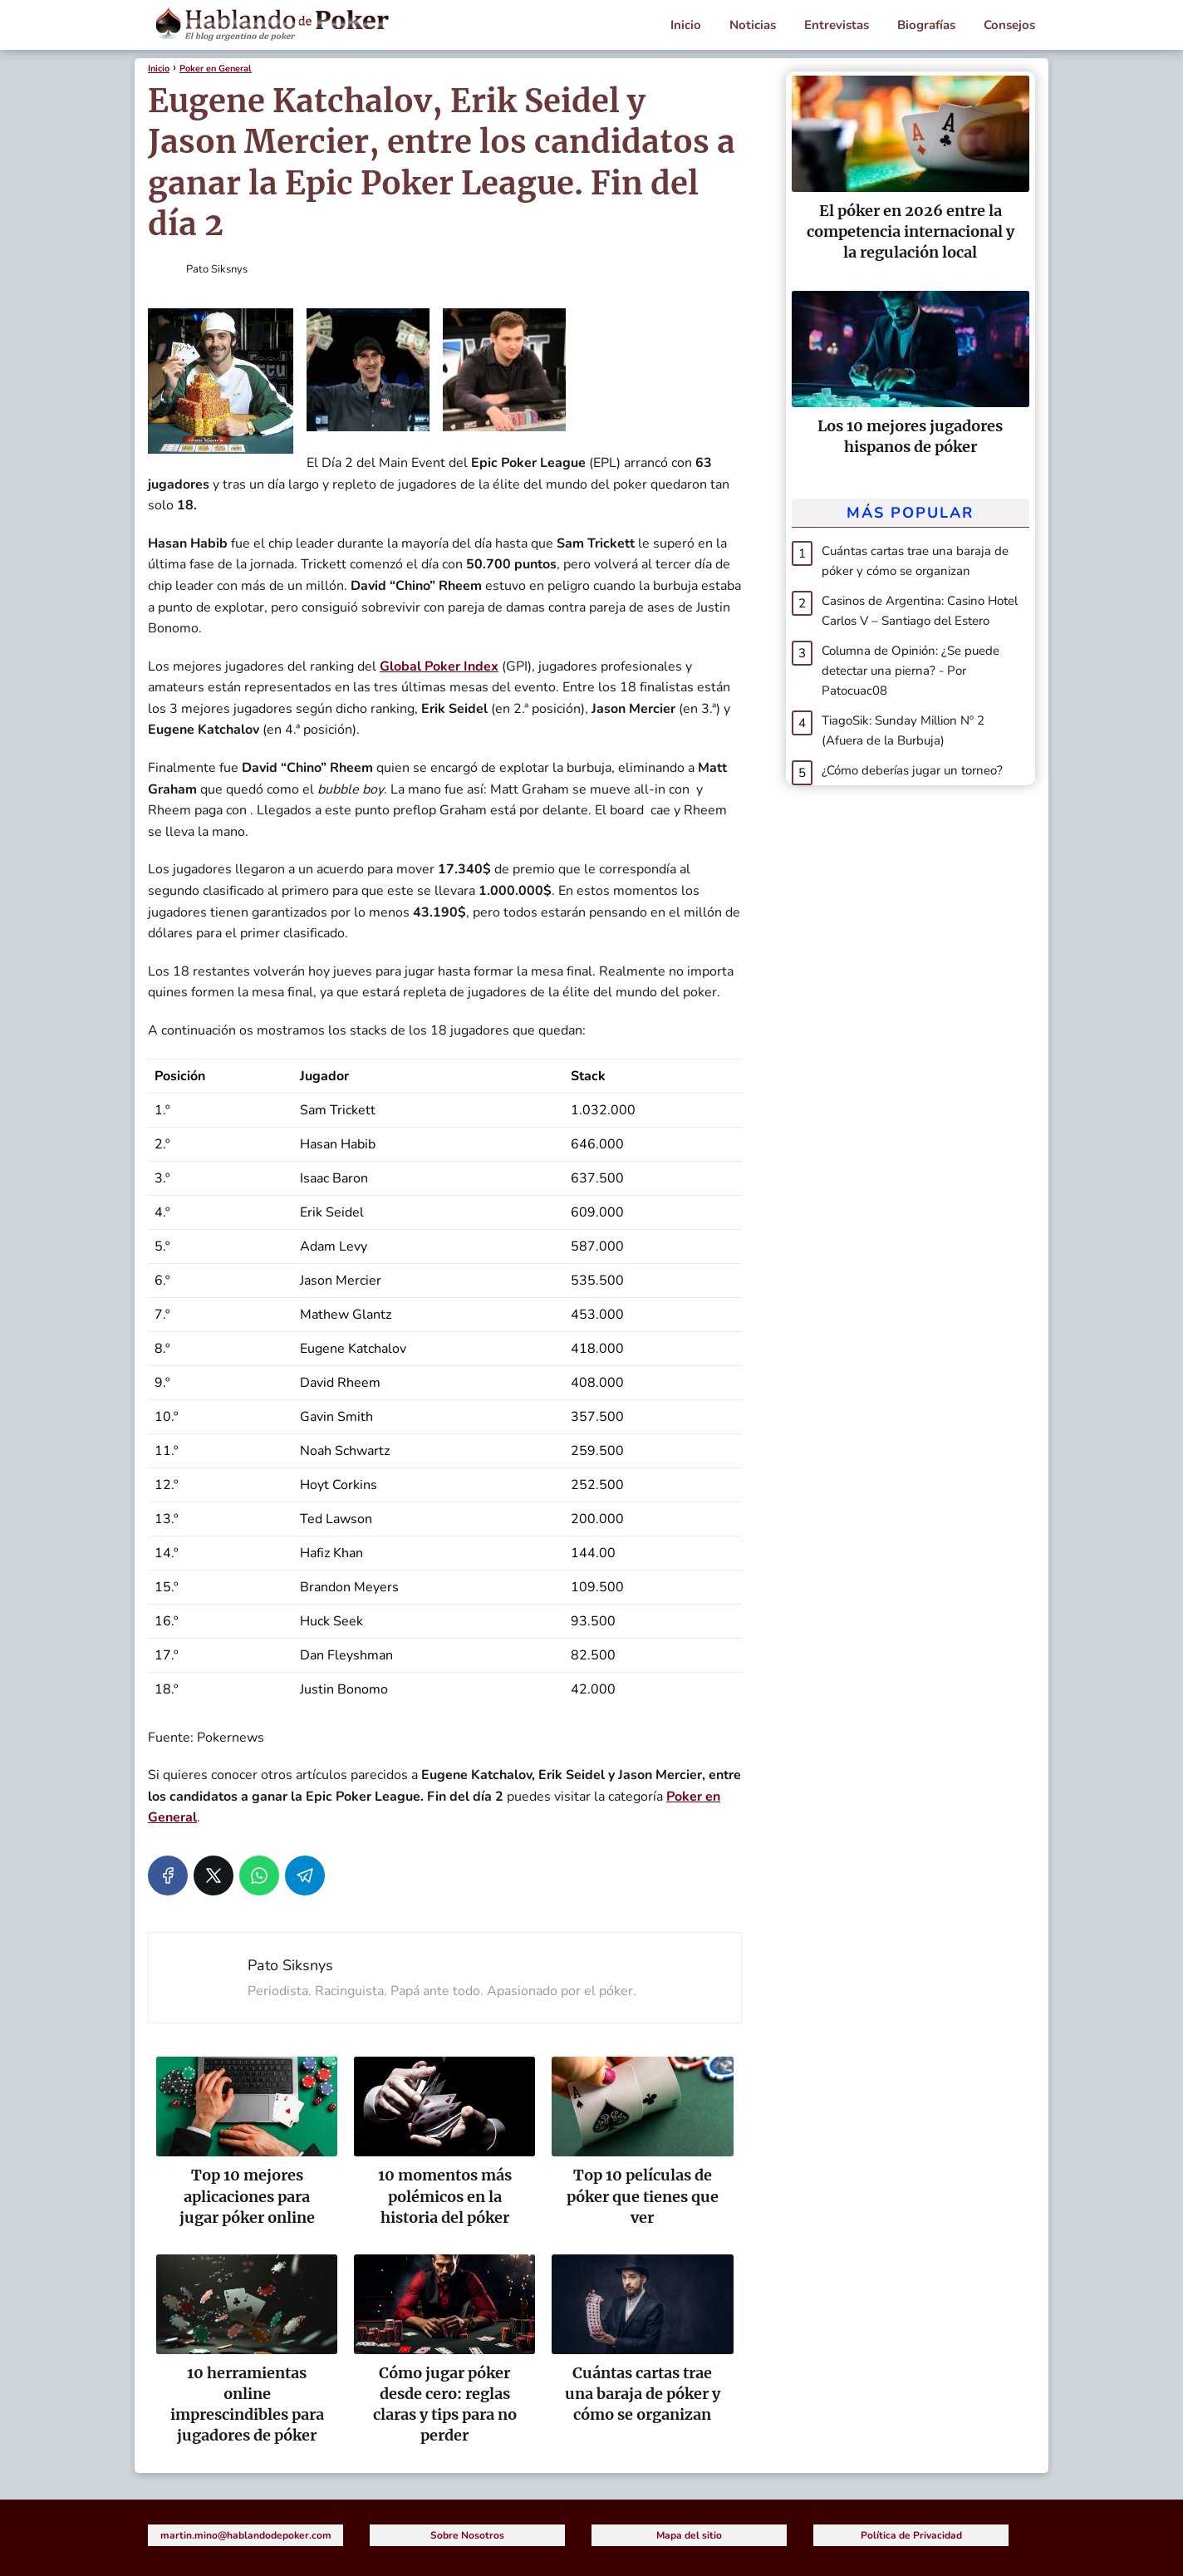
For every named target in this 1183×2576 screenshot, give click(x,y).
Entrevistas (836, 25)
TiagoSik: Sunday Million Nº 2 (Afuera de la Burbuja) (903, 730)
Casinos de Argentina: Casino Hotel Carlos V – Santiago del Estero (920, 610)
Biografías (926, 25)
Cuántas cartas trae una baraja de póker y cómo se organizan (915, 561)
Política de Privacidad (911, 2535)
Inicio (685, 25)
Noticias (752, 25)
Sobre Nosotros (467, 2535)
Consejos (1009, 25)
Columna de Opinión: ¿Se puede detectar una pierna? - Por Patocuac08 (910, 670)
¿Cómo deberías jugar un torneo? (912, 770)
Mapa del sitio (689, 2535)
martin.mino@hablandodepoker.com (245, 2535)
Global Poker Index (439, 666)
